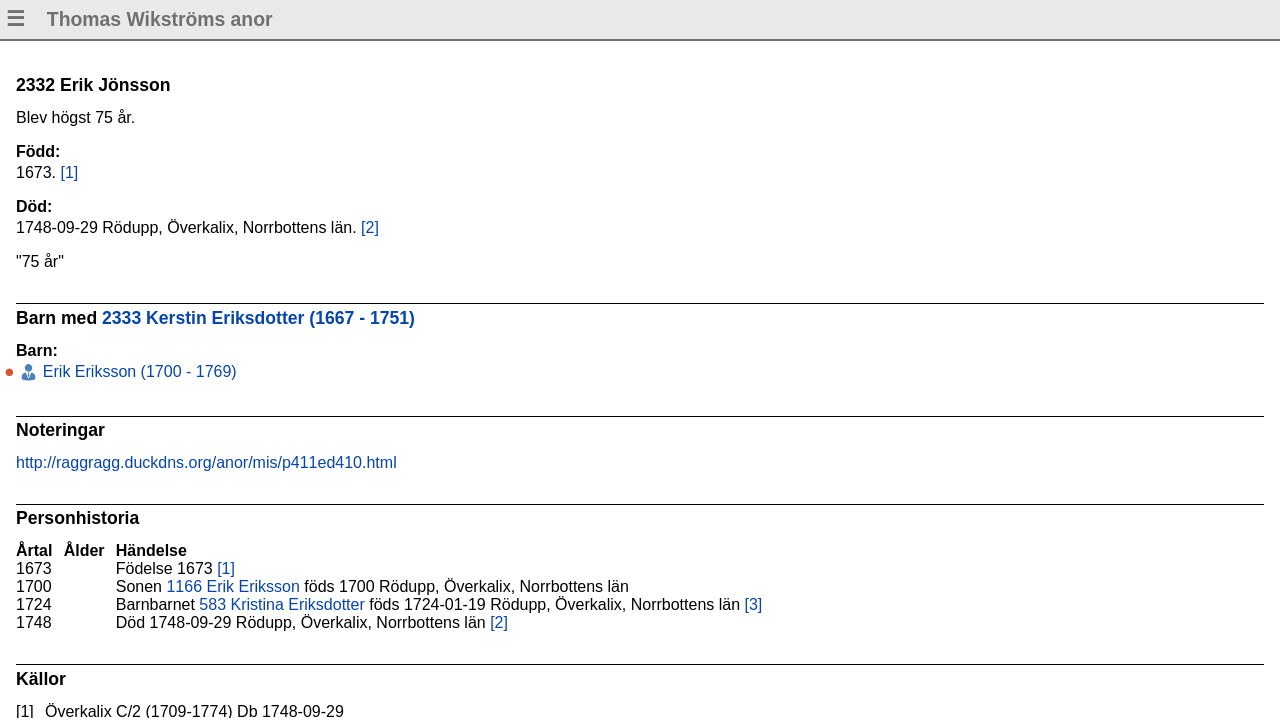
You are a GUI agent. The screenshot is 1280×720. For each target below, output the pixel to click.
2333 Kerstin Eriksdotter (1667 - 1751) (258, 318)
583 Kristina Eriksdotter (281, 604)
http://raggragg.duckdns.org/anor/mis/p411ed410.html (206, 462)
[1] (69, 172)
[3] (754, 604)
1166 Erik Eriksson (232, 586)
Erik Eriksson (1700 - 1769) (137, 371)
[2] (370, 227)
